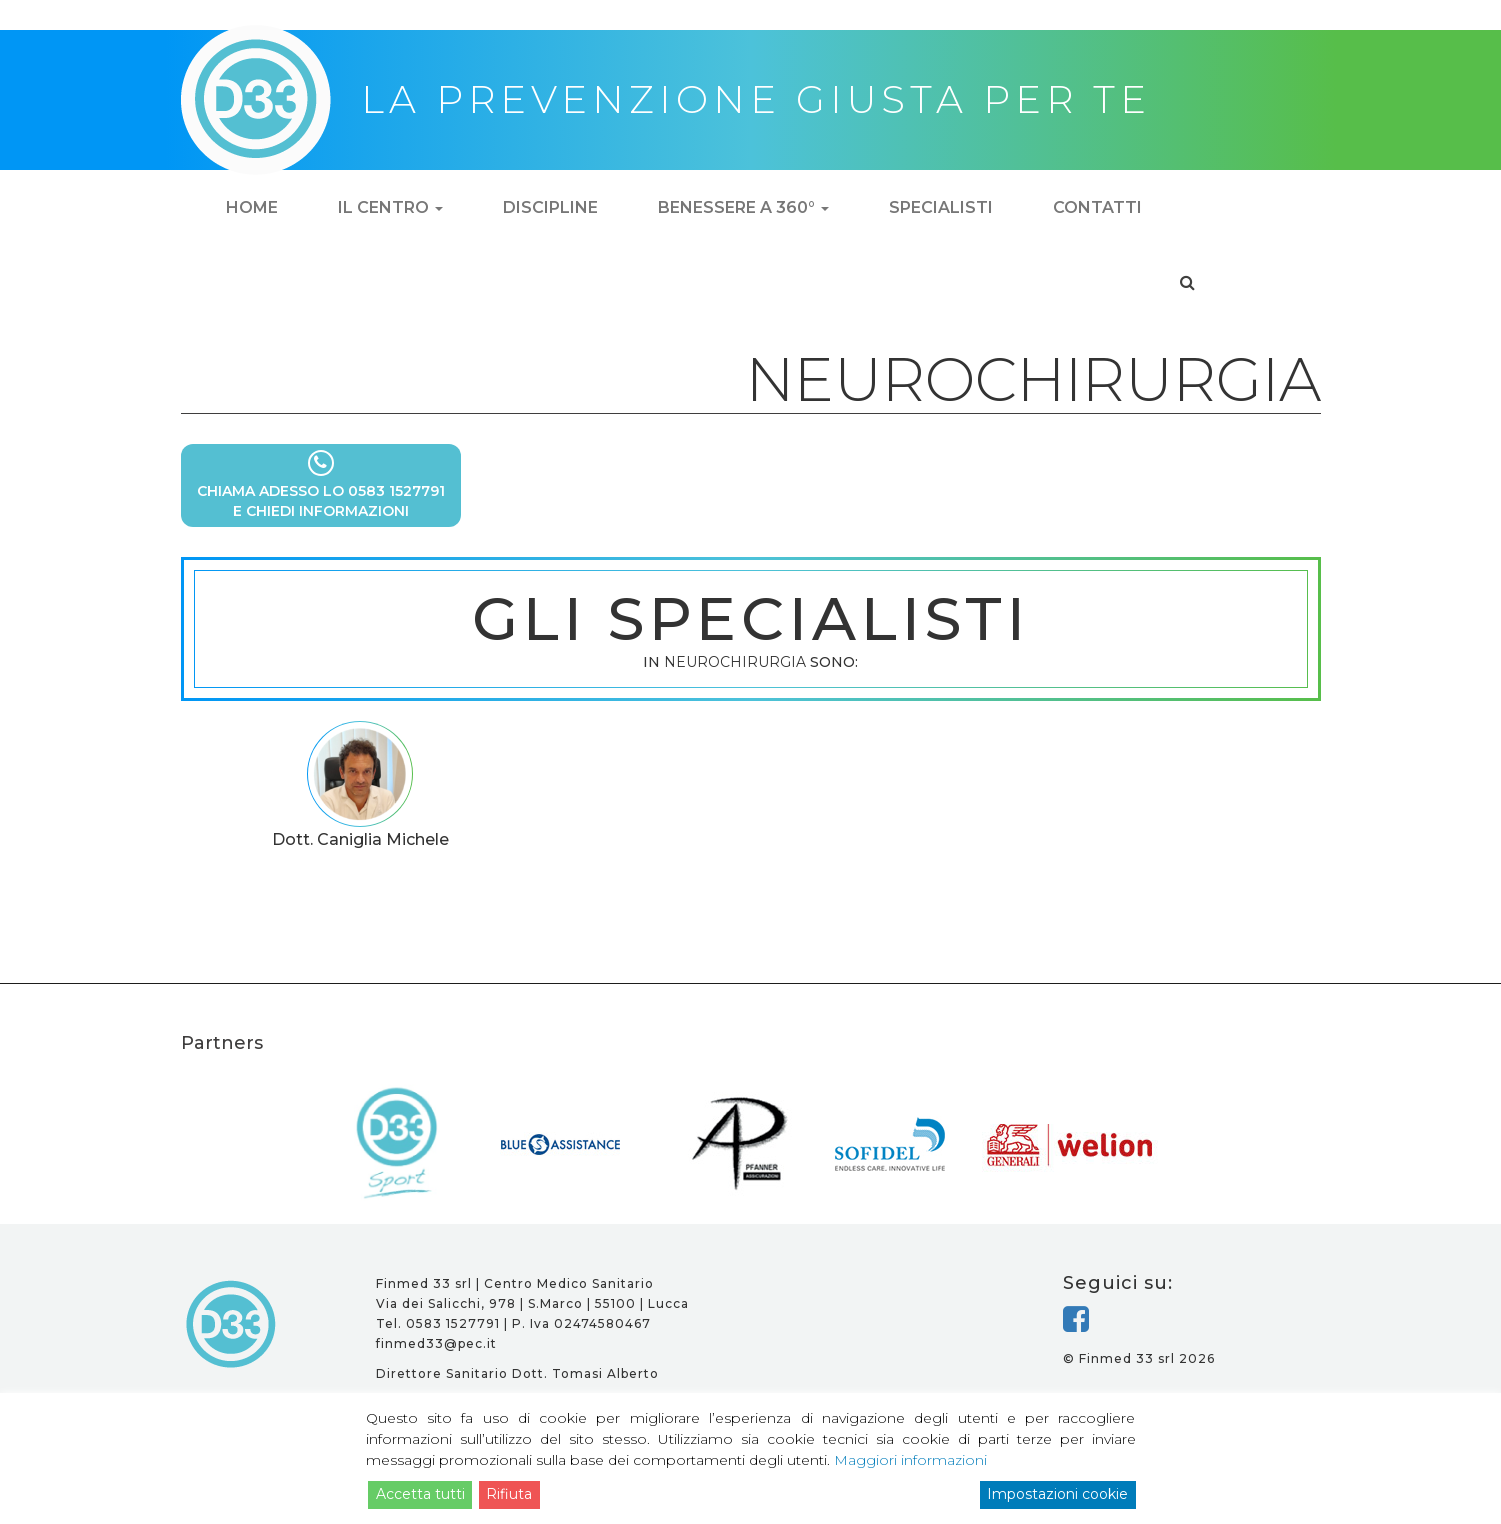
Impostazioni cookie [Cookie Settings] (1057, 1494)
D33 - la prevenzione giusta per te (231, 1324)
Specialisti (941, 207)
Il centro (390, 207)
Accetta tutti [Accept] (420, 1494)
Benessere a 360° (743, 207)
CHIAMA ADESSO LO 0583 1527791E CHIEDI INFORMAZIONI (321, 485)
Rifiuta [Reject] (509, 1494)
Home (252, 207)
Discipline (550, 207)
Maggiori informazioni (910, 1460)
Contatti (1097, 207)
